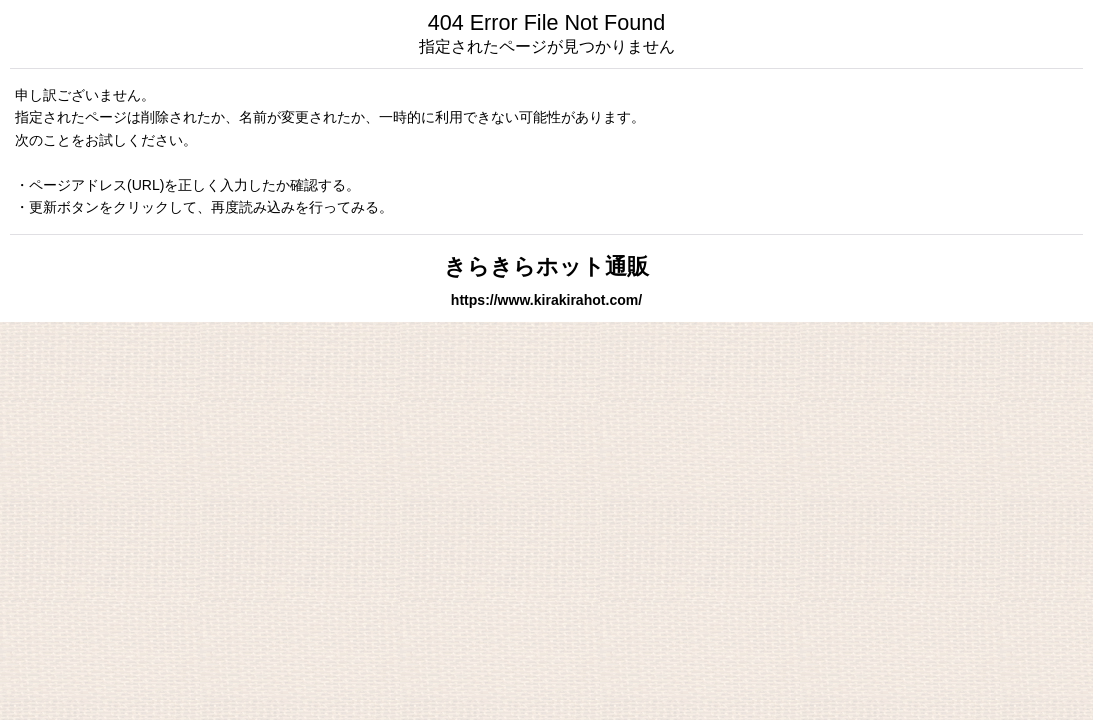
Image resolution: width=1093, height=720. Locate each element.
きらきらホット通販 (546, 266)
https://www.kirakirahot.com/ (546, 300)
